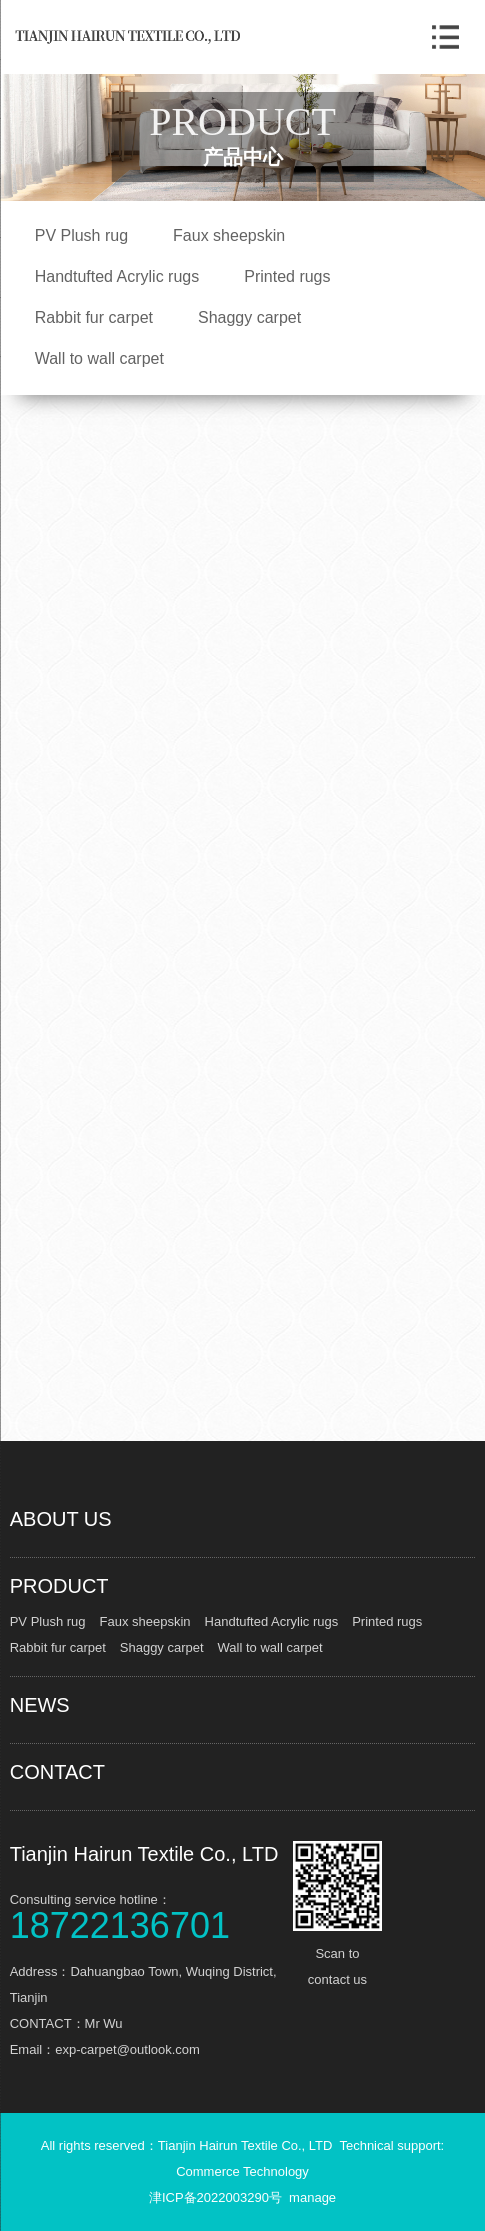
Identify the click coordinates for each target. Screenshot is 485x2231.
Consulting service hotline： (149, 1915)
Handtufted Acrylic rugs (117, 276)
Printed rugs (287, 276)
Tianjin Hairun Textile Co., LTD (144, 1854)
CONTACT (57, 1772)
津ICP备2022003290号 (215, 2197)
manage (312, 2197)
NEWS (40, 1705)
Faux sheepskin (229, 235)
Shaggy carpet (249, 317)
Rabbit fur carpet (94, 317)
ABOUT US (61, 1519)
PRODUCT (59, 1586)
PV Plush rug (81, 235)
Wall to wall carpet (99, 358)
